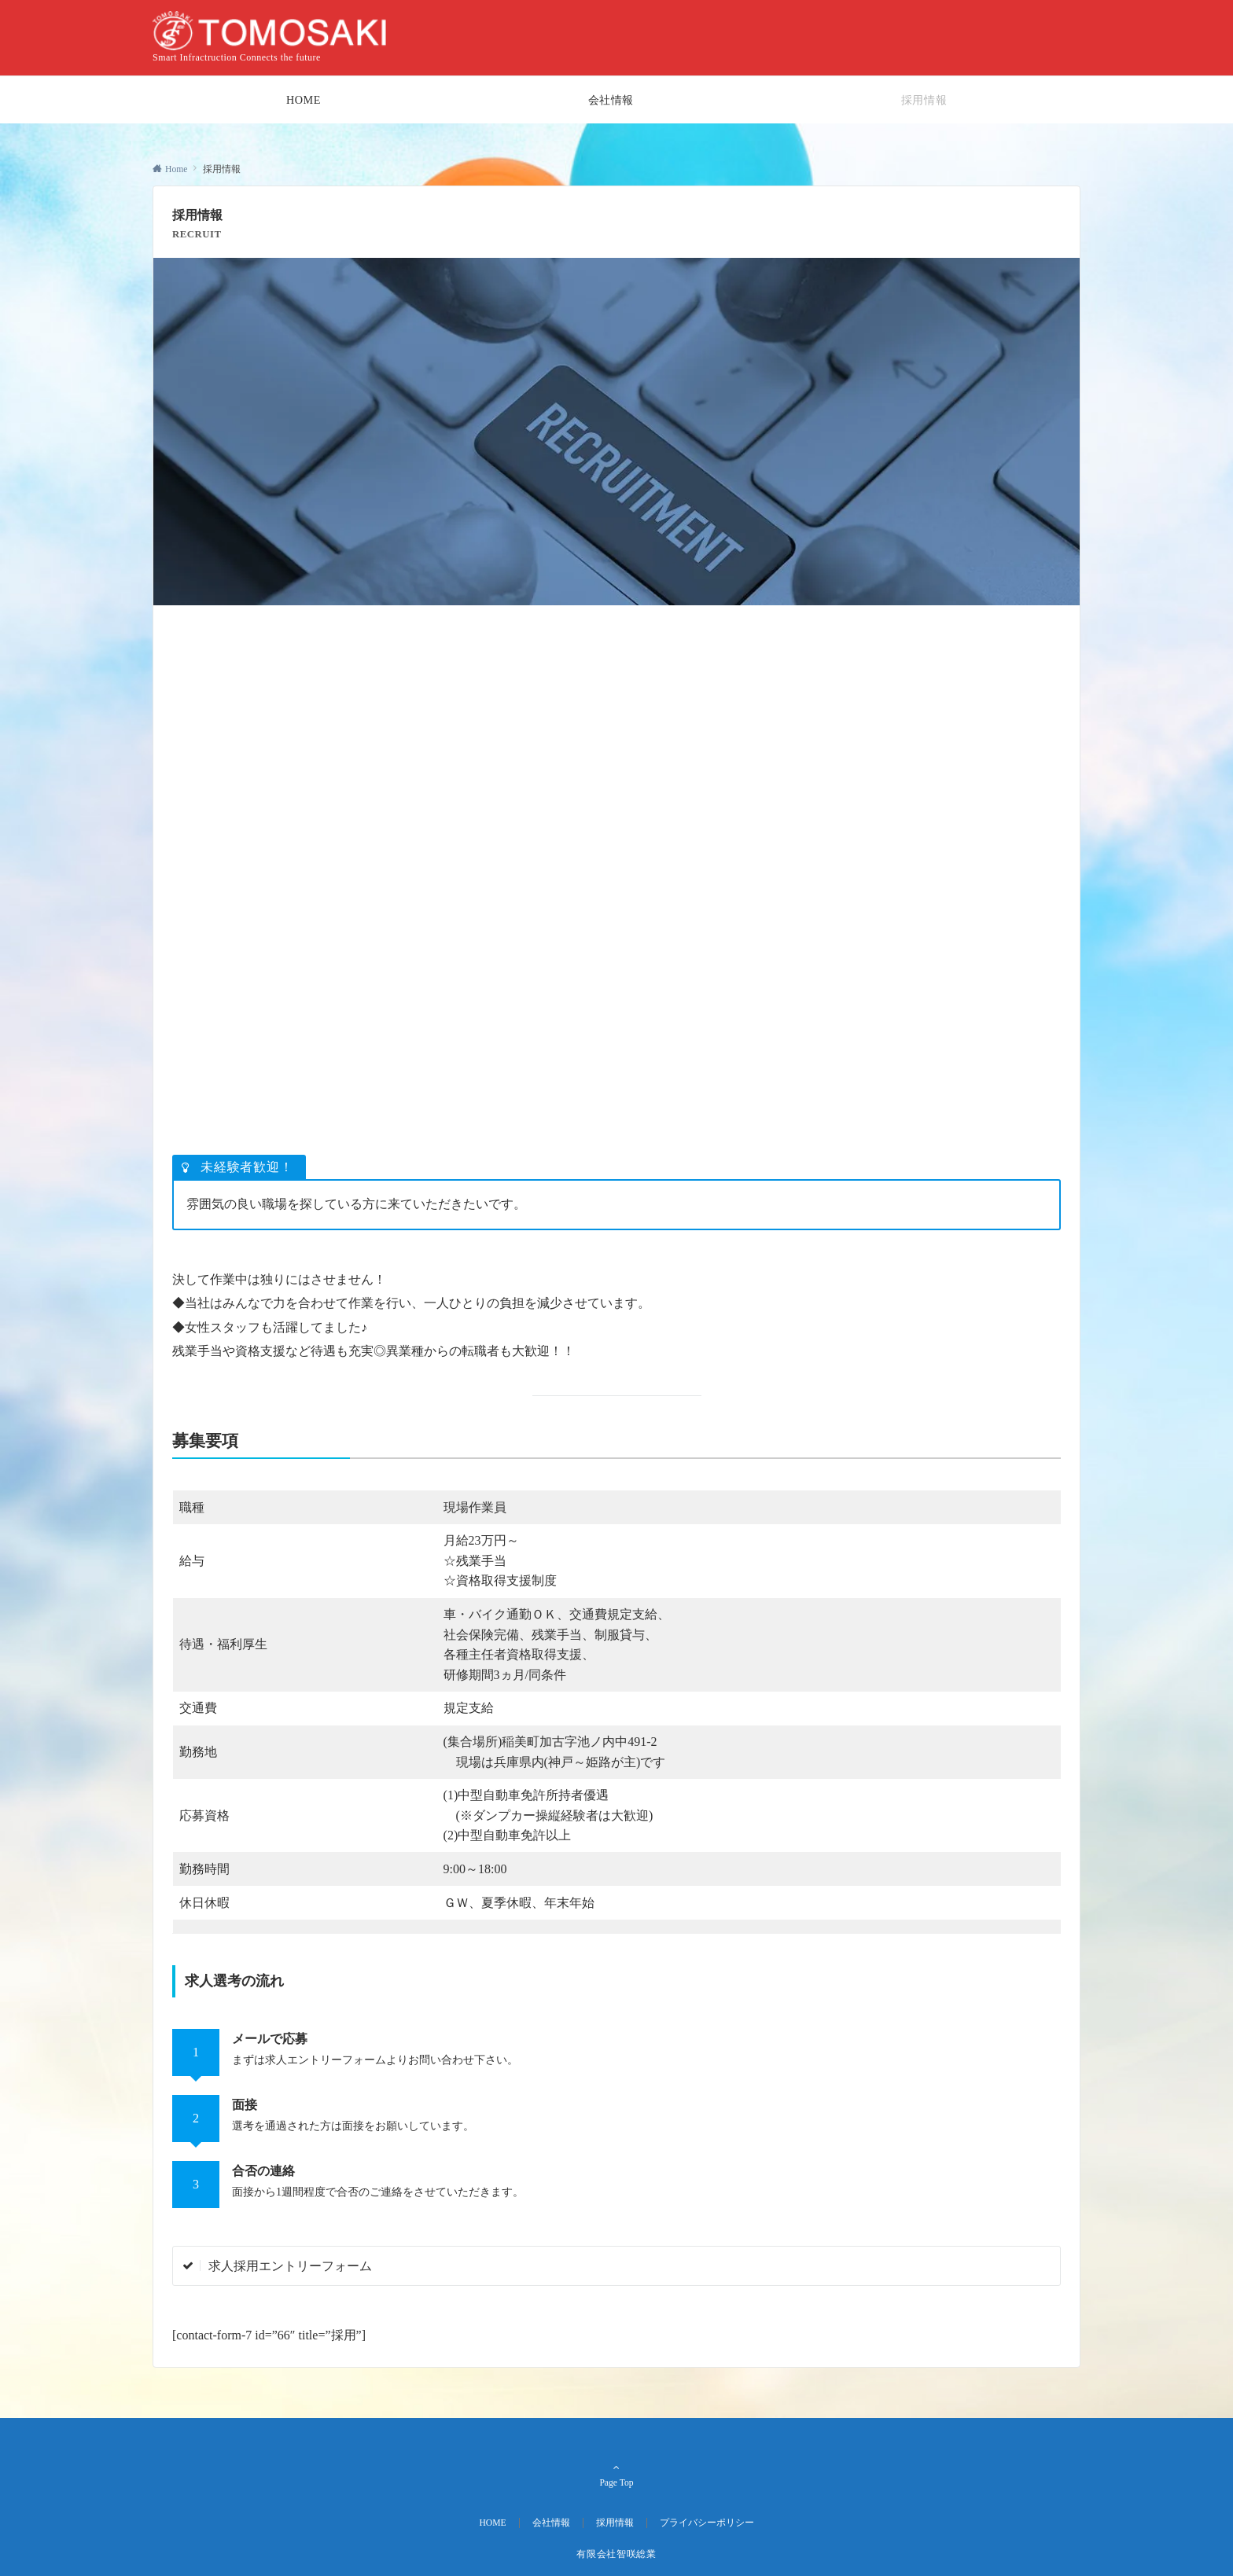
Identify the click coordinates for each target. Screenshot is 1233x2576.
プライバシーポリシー (707, 2523)
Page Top (616, 2475)
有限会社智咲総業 (616, 2554)
